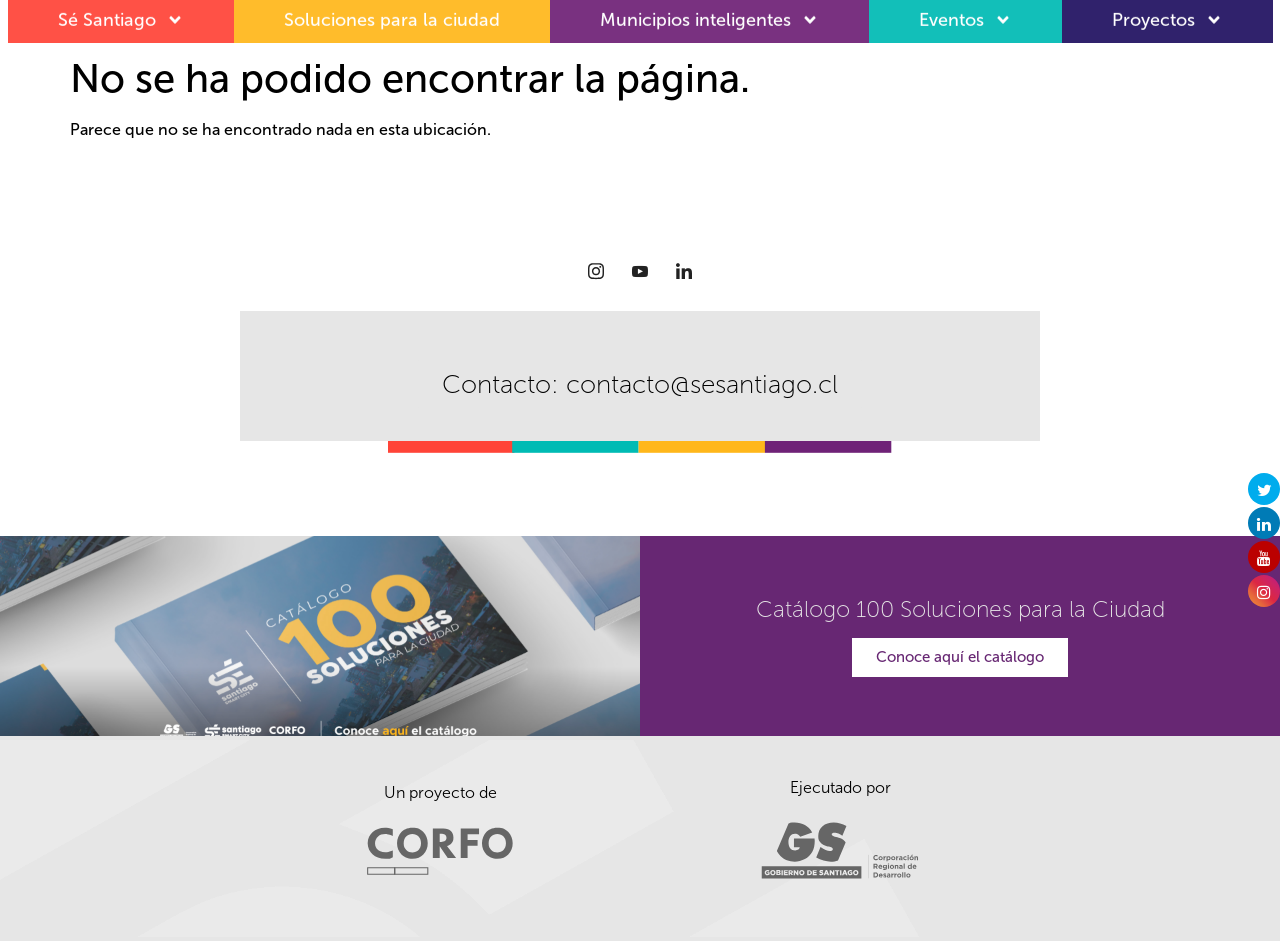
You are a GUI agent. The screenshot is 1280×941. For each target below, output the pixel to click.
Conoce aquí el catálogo (960, 657)
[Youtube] (640, 271)
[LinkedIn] (684, 271)
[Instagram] (596, 271)
